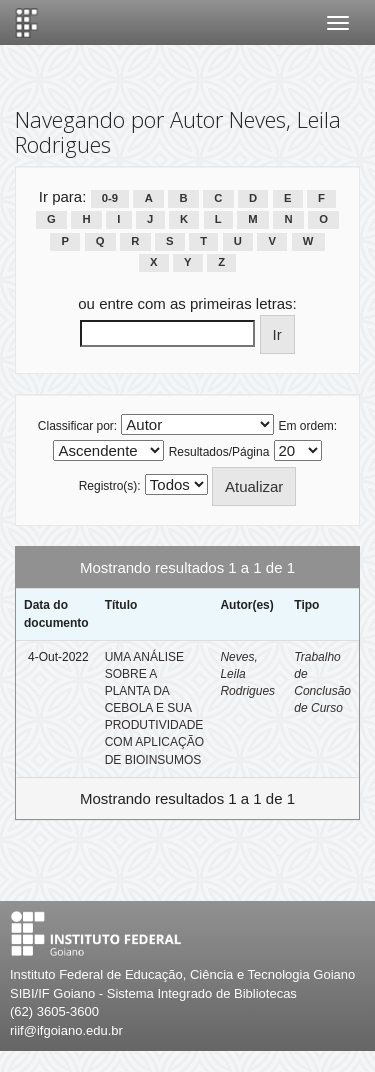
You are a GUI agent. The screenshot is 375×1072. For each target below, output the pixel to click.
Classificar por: (77, 426)
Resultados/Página (219, 452)
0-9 (110, 198)
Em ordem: (308, 426)
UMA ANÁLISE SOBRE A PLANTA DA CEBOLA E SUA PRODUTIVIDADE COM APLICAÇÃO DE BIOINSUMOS (154, 708)
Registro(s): (110, 486)
